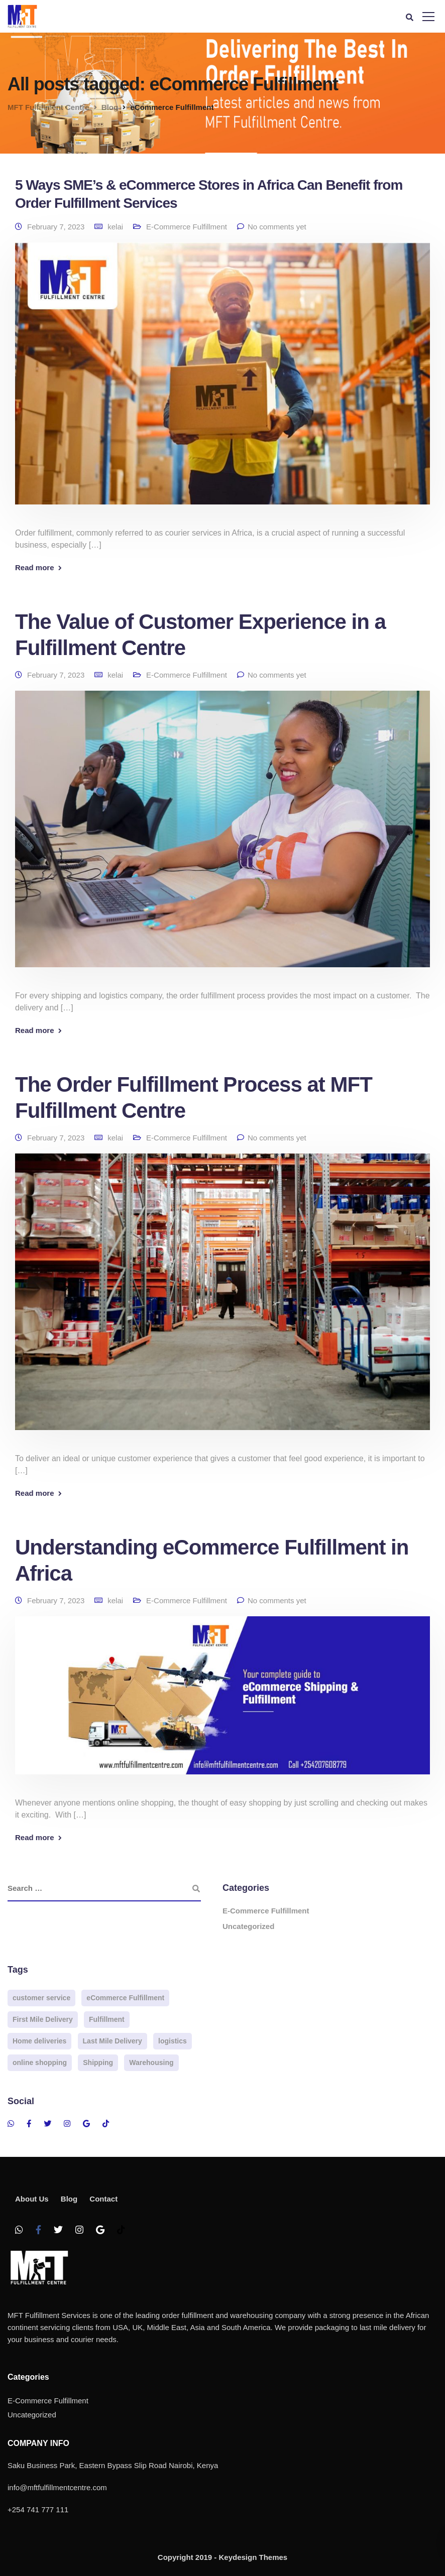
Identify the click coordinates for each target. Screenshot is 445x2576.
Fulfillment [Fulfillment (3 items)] (107, 2019)
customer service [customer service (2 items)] (41, 1998)
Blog (69, 2199)
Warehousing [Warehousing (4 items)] (151, 2062)
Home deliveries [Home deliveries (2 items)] (39, 2041)
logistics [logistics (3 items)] (172, 2041)
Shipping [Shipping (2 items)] (98, 2062)
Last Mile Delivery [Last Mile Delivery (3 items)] (112, 2041)
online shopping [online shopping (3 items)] (40, 2062)
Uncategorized (248, 1926)
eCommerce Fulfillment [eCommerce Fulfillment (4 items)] (125, 1998)
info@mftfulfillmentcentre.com (57, 2487)
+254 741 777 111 (38, 2509)
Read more (34, 567)
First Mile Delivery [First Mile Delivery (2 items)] (43, 2019)
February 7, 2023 (55, 226)
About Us (32, 2199)
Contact (103, 2199)
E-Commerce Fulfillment (186, 226)
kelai (115, 226)
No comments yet (277, 226)
